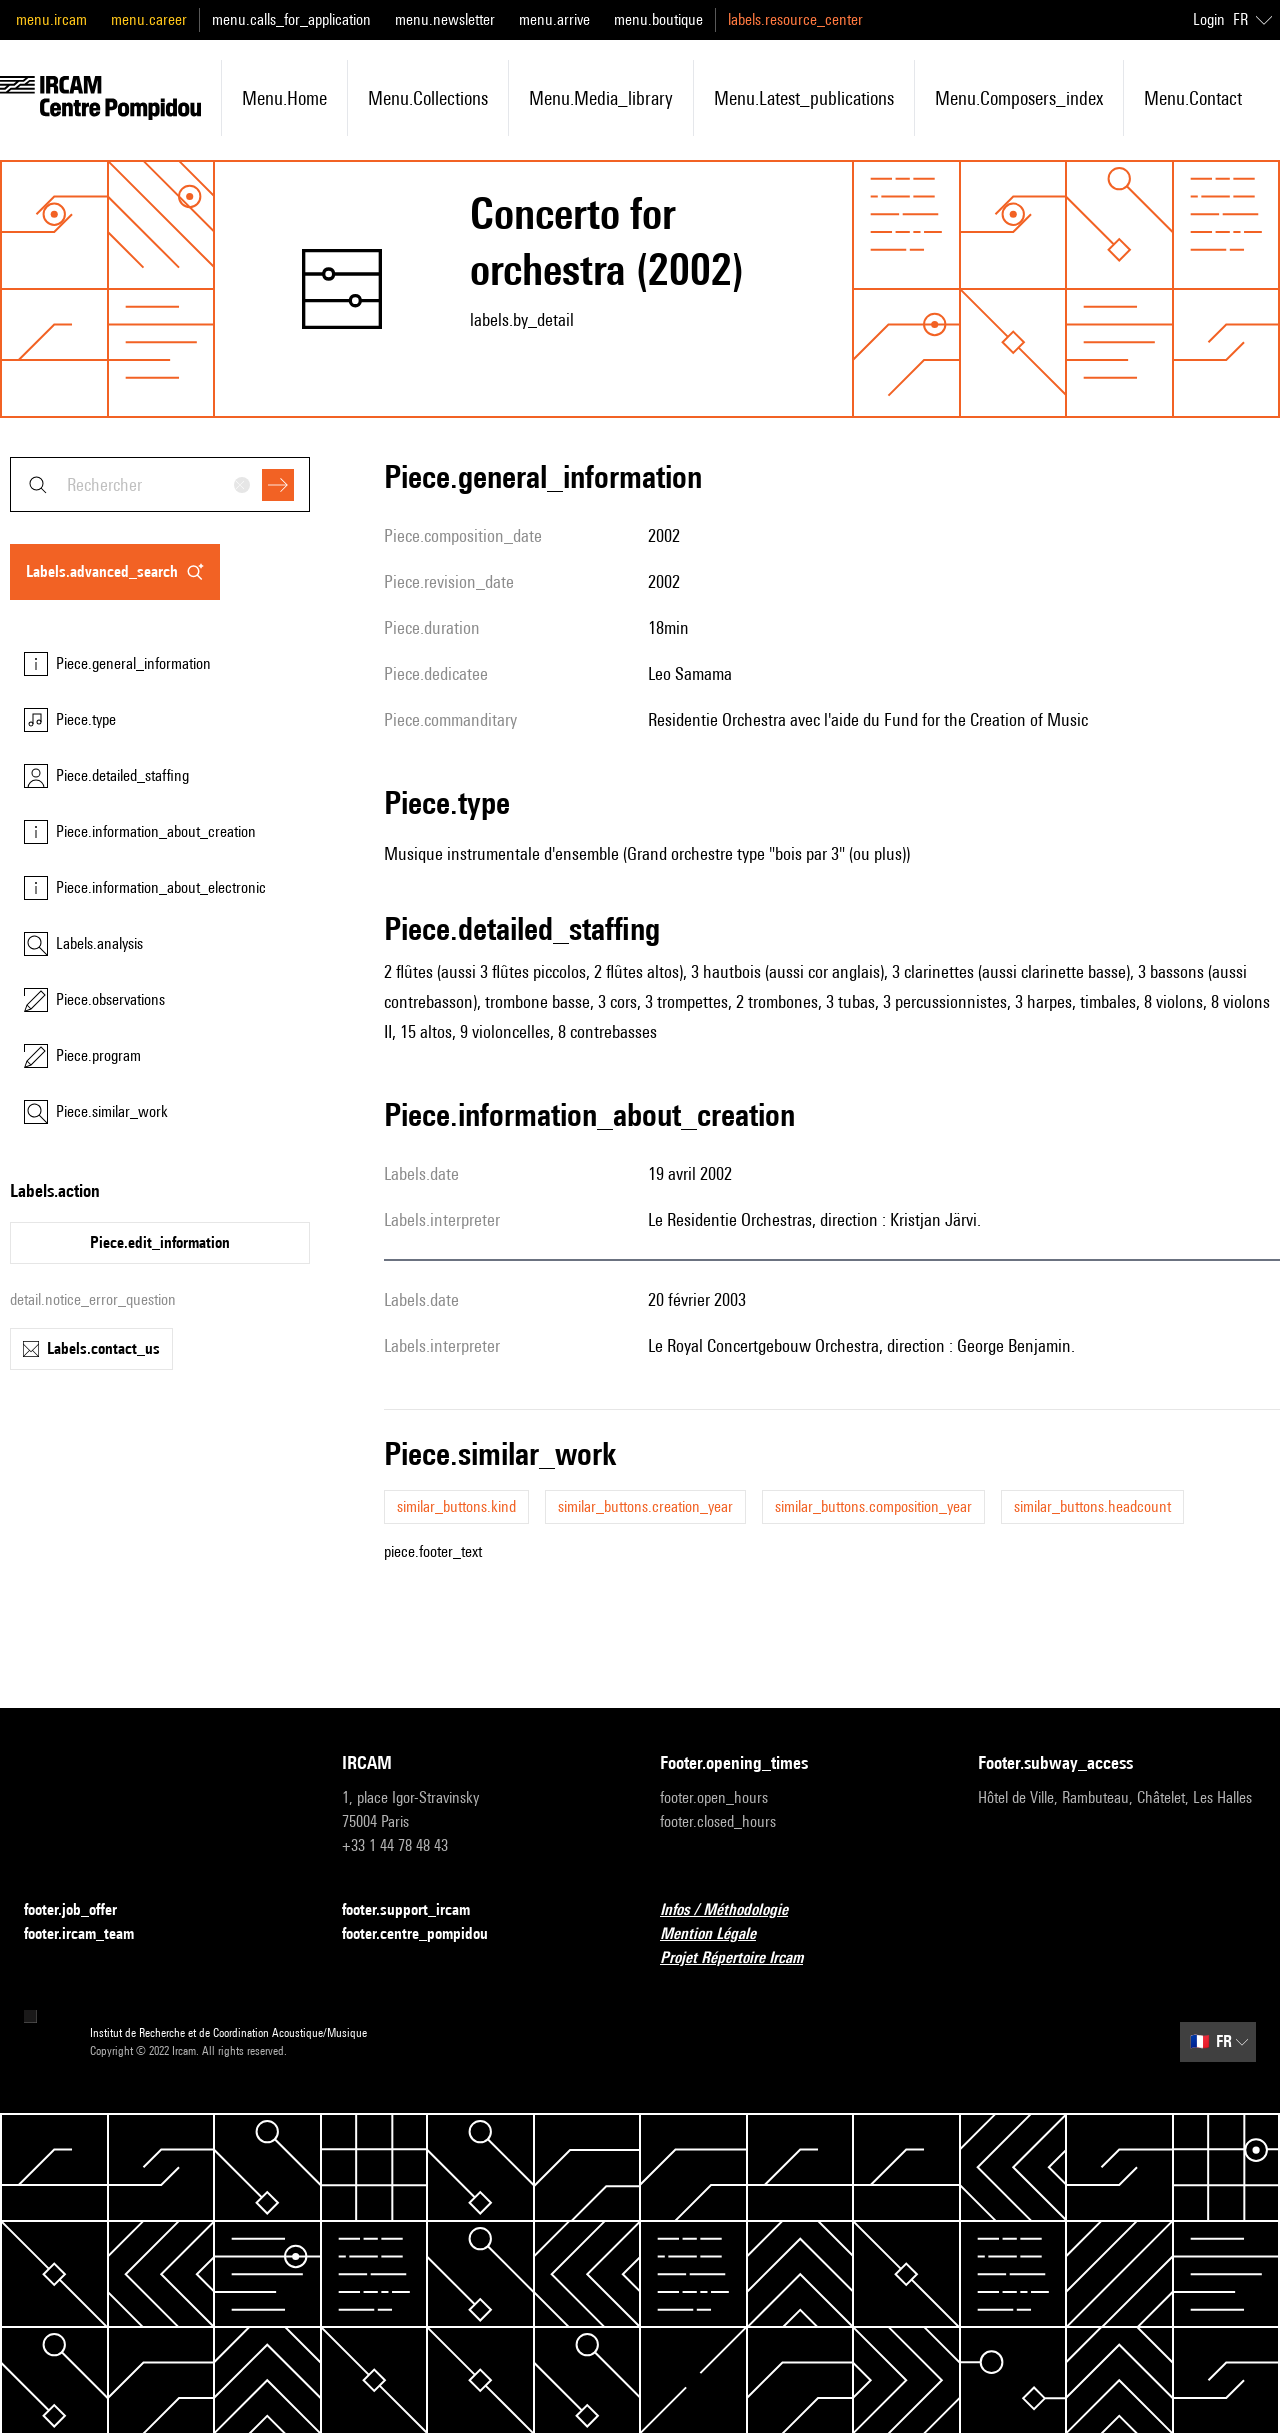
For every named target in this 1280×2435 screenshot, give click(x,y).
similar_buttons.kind (456, 1506)
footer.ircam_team (91, 1934)
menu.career (149, 19)
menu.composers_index (1019, 98)
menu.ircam (51, 19)
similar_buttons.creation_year (645, 1506)
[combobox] (160, 484)
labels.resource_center (795, 19)
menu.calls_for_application (291, 19)
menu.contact (1193, 98)
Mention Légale (720, 1934)
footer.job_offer (82, 1910)
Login (1209, 19)
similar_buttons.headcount (1092, 1506)
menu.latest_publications (804, 98)
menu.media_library (601, 98)
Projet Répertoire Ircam (743, 1958)
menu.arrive (554, 19)
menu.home (284, 98)
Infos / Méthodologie (736, 1910)
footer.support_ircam (418, 1910)
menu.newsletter (445, 19)
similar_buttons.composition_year (873, 1506)
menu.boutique (658, 19)
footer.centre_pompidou (427, 1934)
